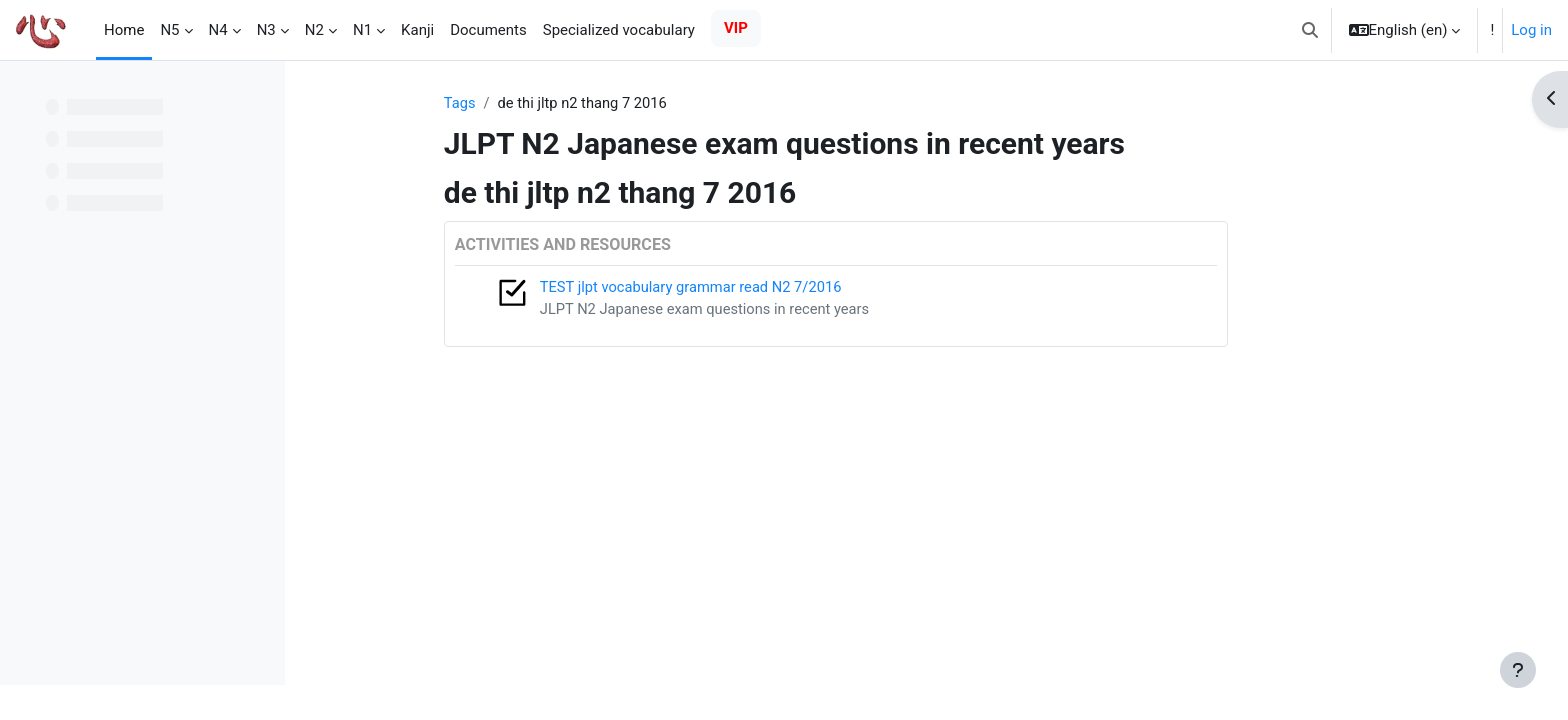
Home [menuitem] (124, 30)
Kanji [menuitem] (417, 30)
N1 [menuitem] (362, 30)
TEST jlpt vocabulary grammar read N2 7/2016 (769, 288)
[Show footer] (1518, 670)
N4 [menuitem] (218, 30)
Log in (1531, 30)
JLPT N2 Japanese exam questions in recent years (783, 310)
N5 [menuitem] (169, 30)
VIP (736, 28)
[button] (1310, 30)
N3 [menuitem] (266, 30)
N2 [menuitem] (314, 30)
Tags (535, 103)
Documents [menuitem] (488, 30)
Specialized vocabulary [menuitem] (619, 30)
